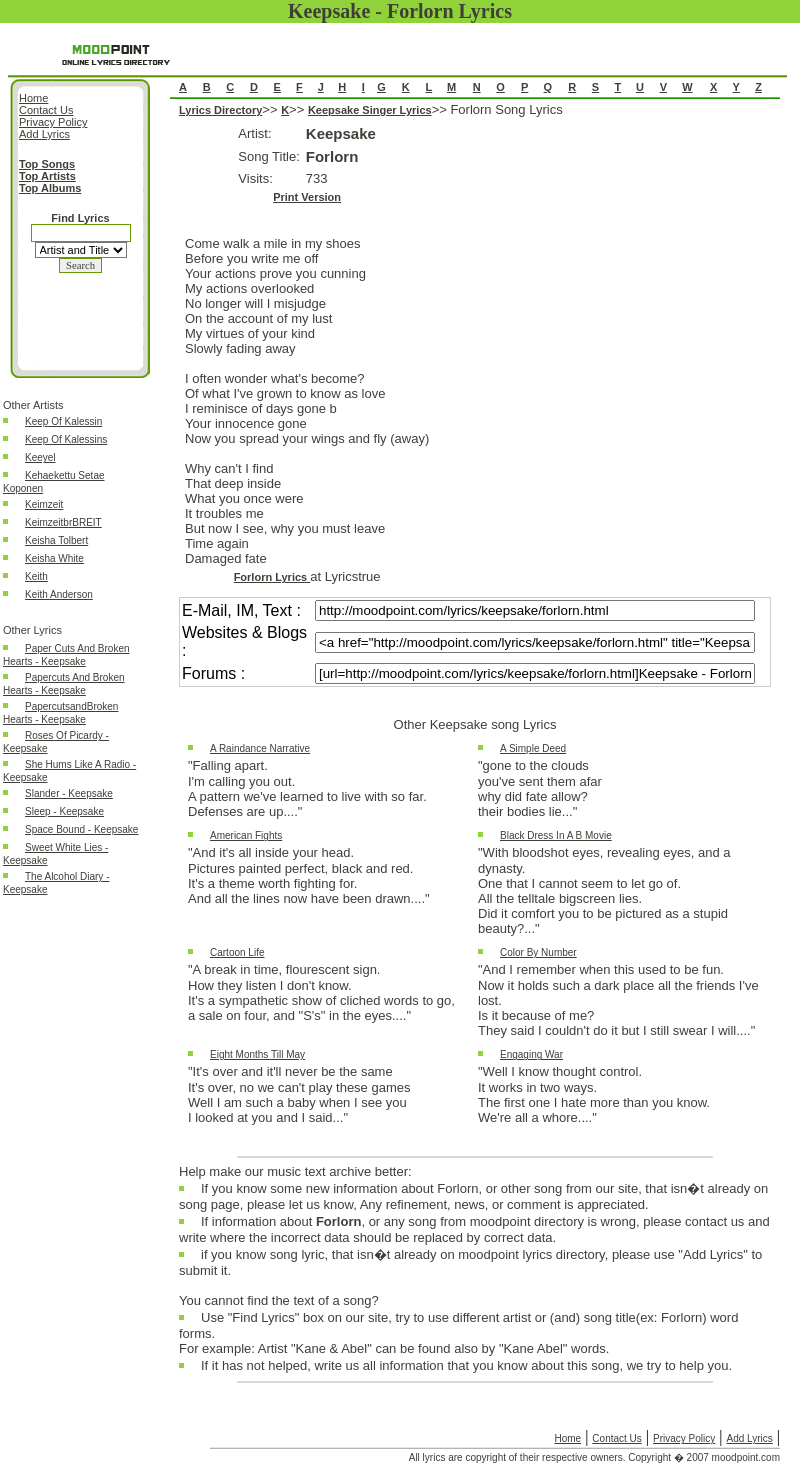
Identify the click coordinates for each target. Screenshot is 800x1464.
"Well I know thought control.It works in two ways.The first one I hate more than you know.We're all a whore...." (594, 1094)
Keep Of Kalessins (66, 439)
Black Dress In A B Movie (556, 835)
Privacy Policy (684, 1438)
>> (271, 109)
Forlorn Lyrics (272, 577)
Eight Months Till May (257, 1054)
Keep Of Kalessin (63, 421)
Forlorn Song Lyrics (475, 630)
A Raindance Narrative (260, 748)
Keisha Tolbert (56, 540)
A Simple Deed (533, 748)
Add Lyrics (749, 1438)
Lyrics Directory (220, 110)
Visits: (255, 178)
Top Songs (47, 164)
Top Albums (50, 188)
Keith (36, 576)
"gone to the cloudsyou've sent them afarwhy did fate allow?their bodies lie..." (540, 788)
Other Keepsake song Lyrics (475, 724)
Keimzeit (44, 504)
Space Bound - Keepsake (81, 829)
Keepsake (341, 133)
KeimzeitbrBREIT (63, 522)
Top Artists (47, 176)
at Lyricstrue (345, 576)
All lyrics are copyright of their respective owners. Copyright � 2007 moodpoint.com (594, 1457)
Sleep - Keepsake (64, 811)
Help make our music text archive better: (295, 1171)
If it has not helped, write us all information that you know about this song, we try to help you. (466, 1370)
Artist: (254, 133)
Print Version (307, 197)
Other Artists (33, 405)
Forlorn (332, 156)
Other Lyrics (32, 630)
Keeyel (40, 457)
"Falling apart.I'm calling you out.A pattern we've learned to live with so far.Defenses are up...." (307, 788)
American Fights (246, 835)
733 (317, 178)
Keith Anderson (59, 594)
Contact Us (616, 1438)
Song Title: (268, 156)
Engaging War (531, 1054)
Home (567, 1438)
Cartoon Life (237, 952)
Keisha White (54, 558)
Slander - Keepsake (69, 793)
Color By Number (538, 952)
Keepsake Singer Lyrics (370, 110)
